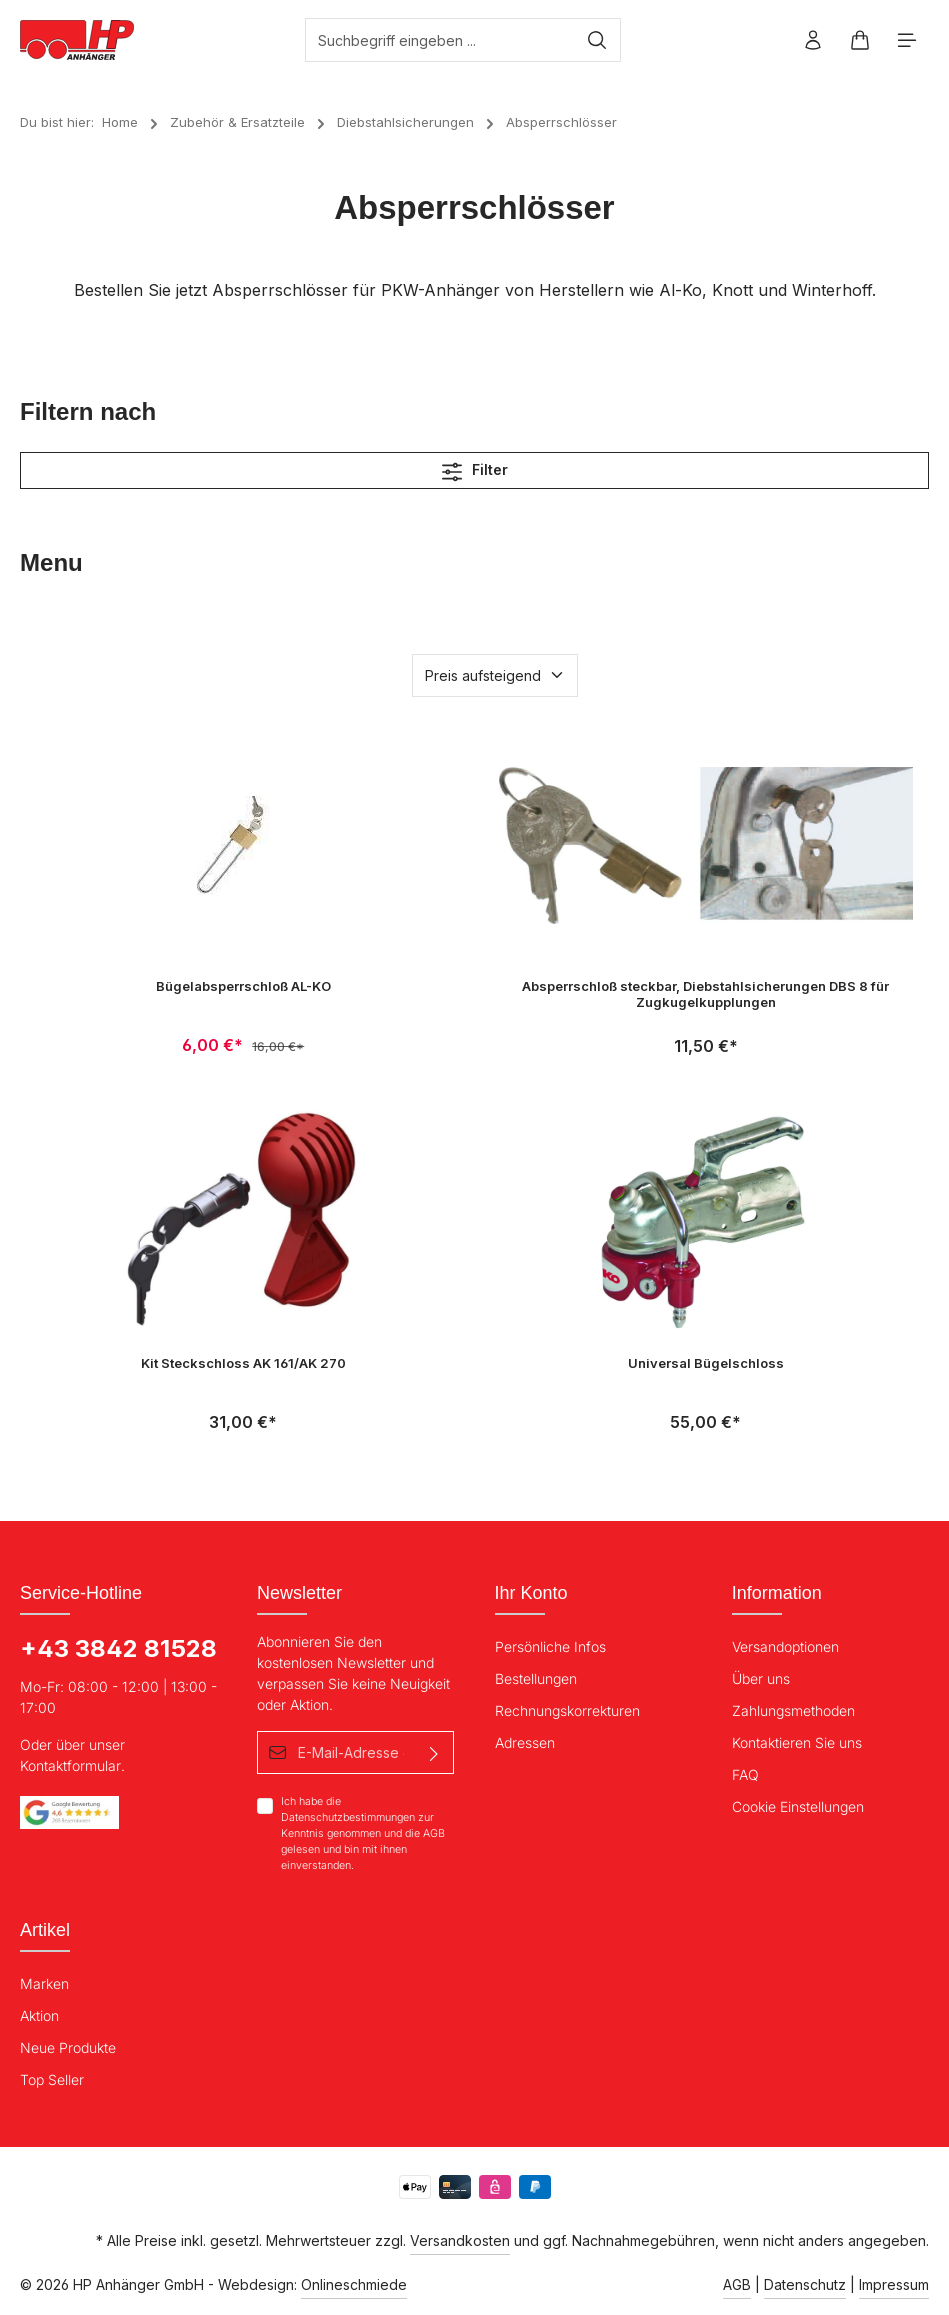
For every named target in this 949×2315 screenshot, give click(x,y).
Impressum (894, 2284)
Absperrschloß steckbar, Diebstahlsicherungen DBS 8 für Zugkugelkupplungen (705, 994)
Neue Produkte (68, 2047)
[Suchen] (597, 40)
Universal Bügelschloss (706, 1363)
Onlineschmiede (354, 2284)
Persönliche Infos (550, 1646)
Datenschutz (805, 2284)
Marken (44, 1983)
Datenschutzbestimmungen (348, 1818)
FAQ (745, 1774)
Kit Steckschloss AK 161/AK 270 (243, 1363)
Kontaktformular (70, 1765)
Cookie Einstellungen (798, 1806)
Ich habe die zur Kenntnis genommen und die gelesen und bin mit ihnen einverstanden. (363, 1833)
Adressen (525, 1742)
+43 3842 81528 (118, 1648)
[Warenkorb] (860, 40)
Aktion (39, 2015)
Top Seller (52, 2079)
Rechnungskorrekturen (567, 1710)
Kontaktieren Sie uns (797, 1742)
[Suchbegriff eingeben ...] (440, 40)
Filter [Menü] (475, 471)
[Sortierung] (495, 675)
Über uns (761, 1678)
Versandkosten (460, 2240)
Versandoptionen (785, 1646)
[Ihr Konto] (813, 40)
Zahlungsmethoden (793, 1710)
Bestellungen (536, 1678)
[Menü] (907, 40)
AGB (434, 1834)
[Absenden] (435, 1752)
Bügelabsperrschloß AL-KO (243, 986)
